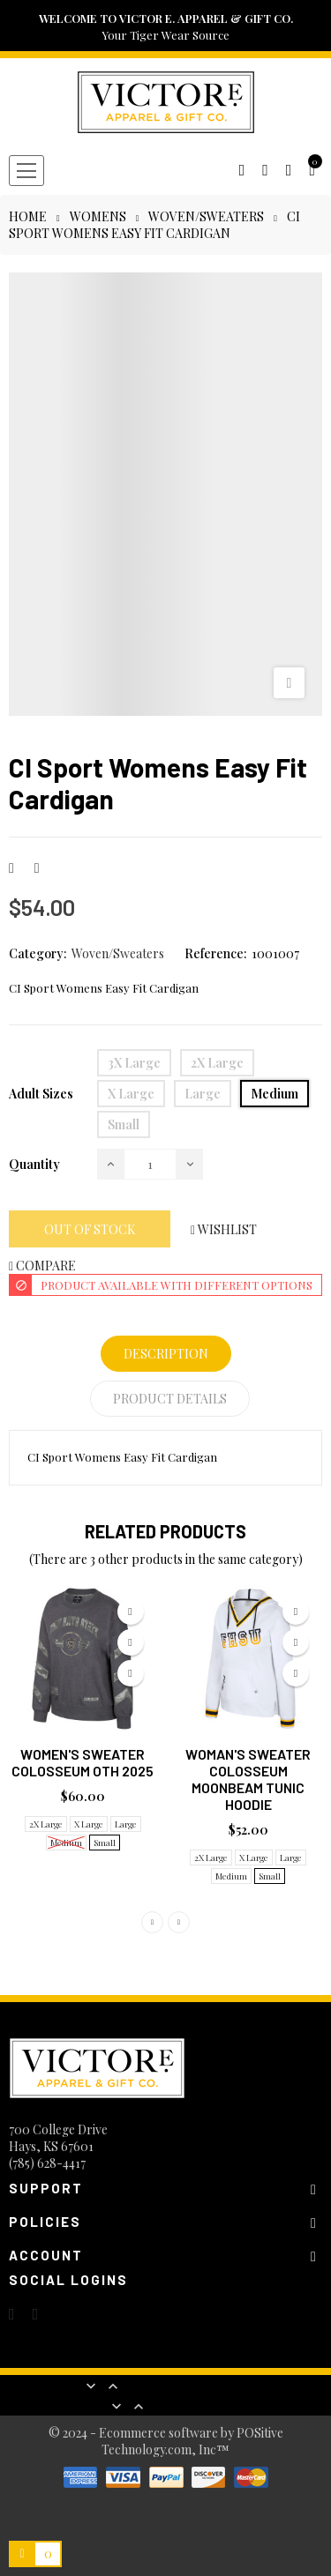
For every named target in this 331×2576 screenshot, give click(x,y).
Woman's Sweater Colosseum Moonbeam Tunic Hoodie (248, 1779)
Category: (38, 953)
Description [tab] (166, 1353)
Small (105, 1842)
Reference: (215, 953)
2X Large (46, 1824)
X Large (88, 1824)
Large (126, 1824)
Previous (152, 1922)
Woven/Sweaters (117, 953)
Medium (66, 1842)
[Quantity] (150, 1164)
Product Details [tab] (170, 1398)
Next (179, 1922)
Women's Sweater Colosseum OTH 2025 (82, 1762)
